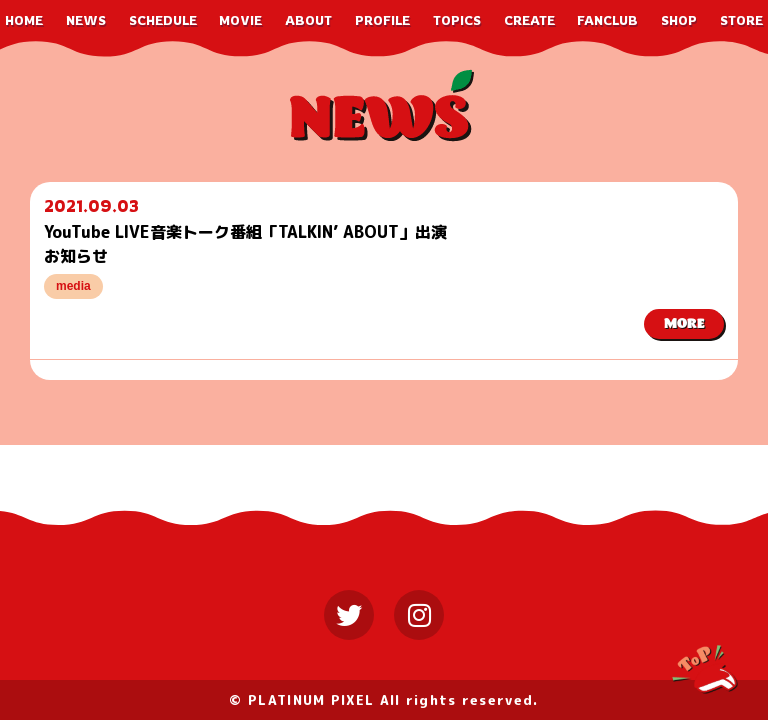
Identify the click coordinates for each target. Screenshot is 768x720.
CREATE (529, 20)
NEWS (86, 20)
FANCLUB (607, 20)
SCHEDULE (163, 20)
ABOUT (308, 20)
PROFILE (382, 20)
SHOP (679, 20)
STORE (741, 20)
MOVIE (240, 20)
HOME (24, 20)
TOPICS (457, 20)
